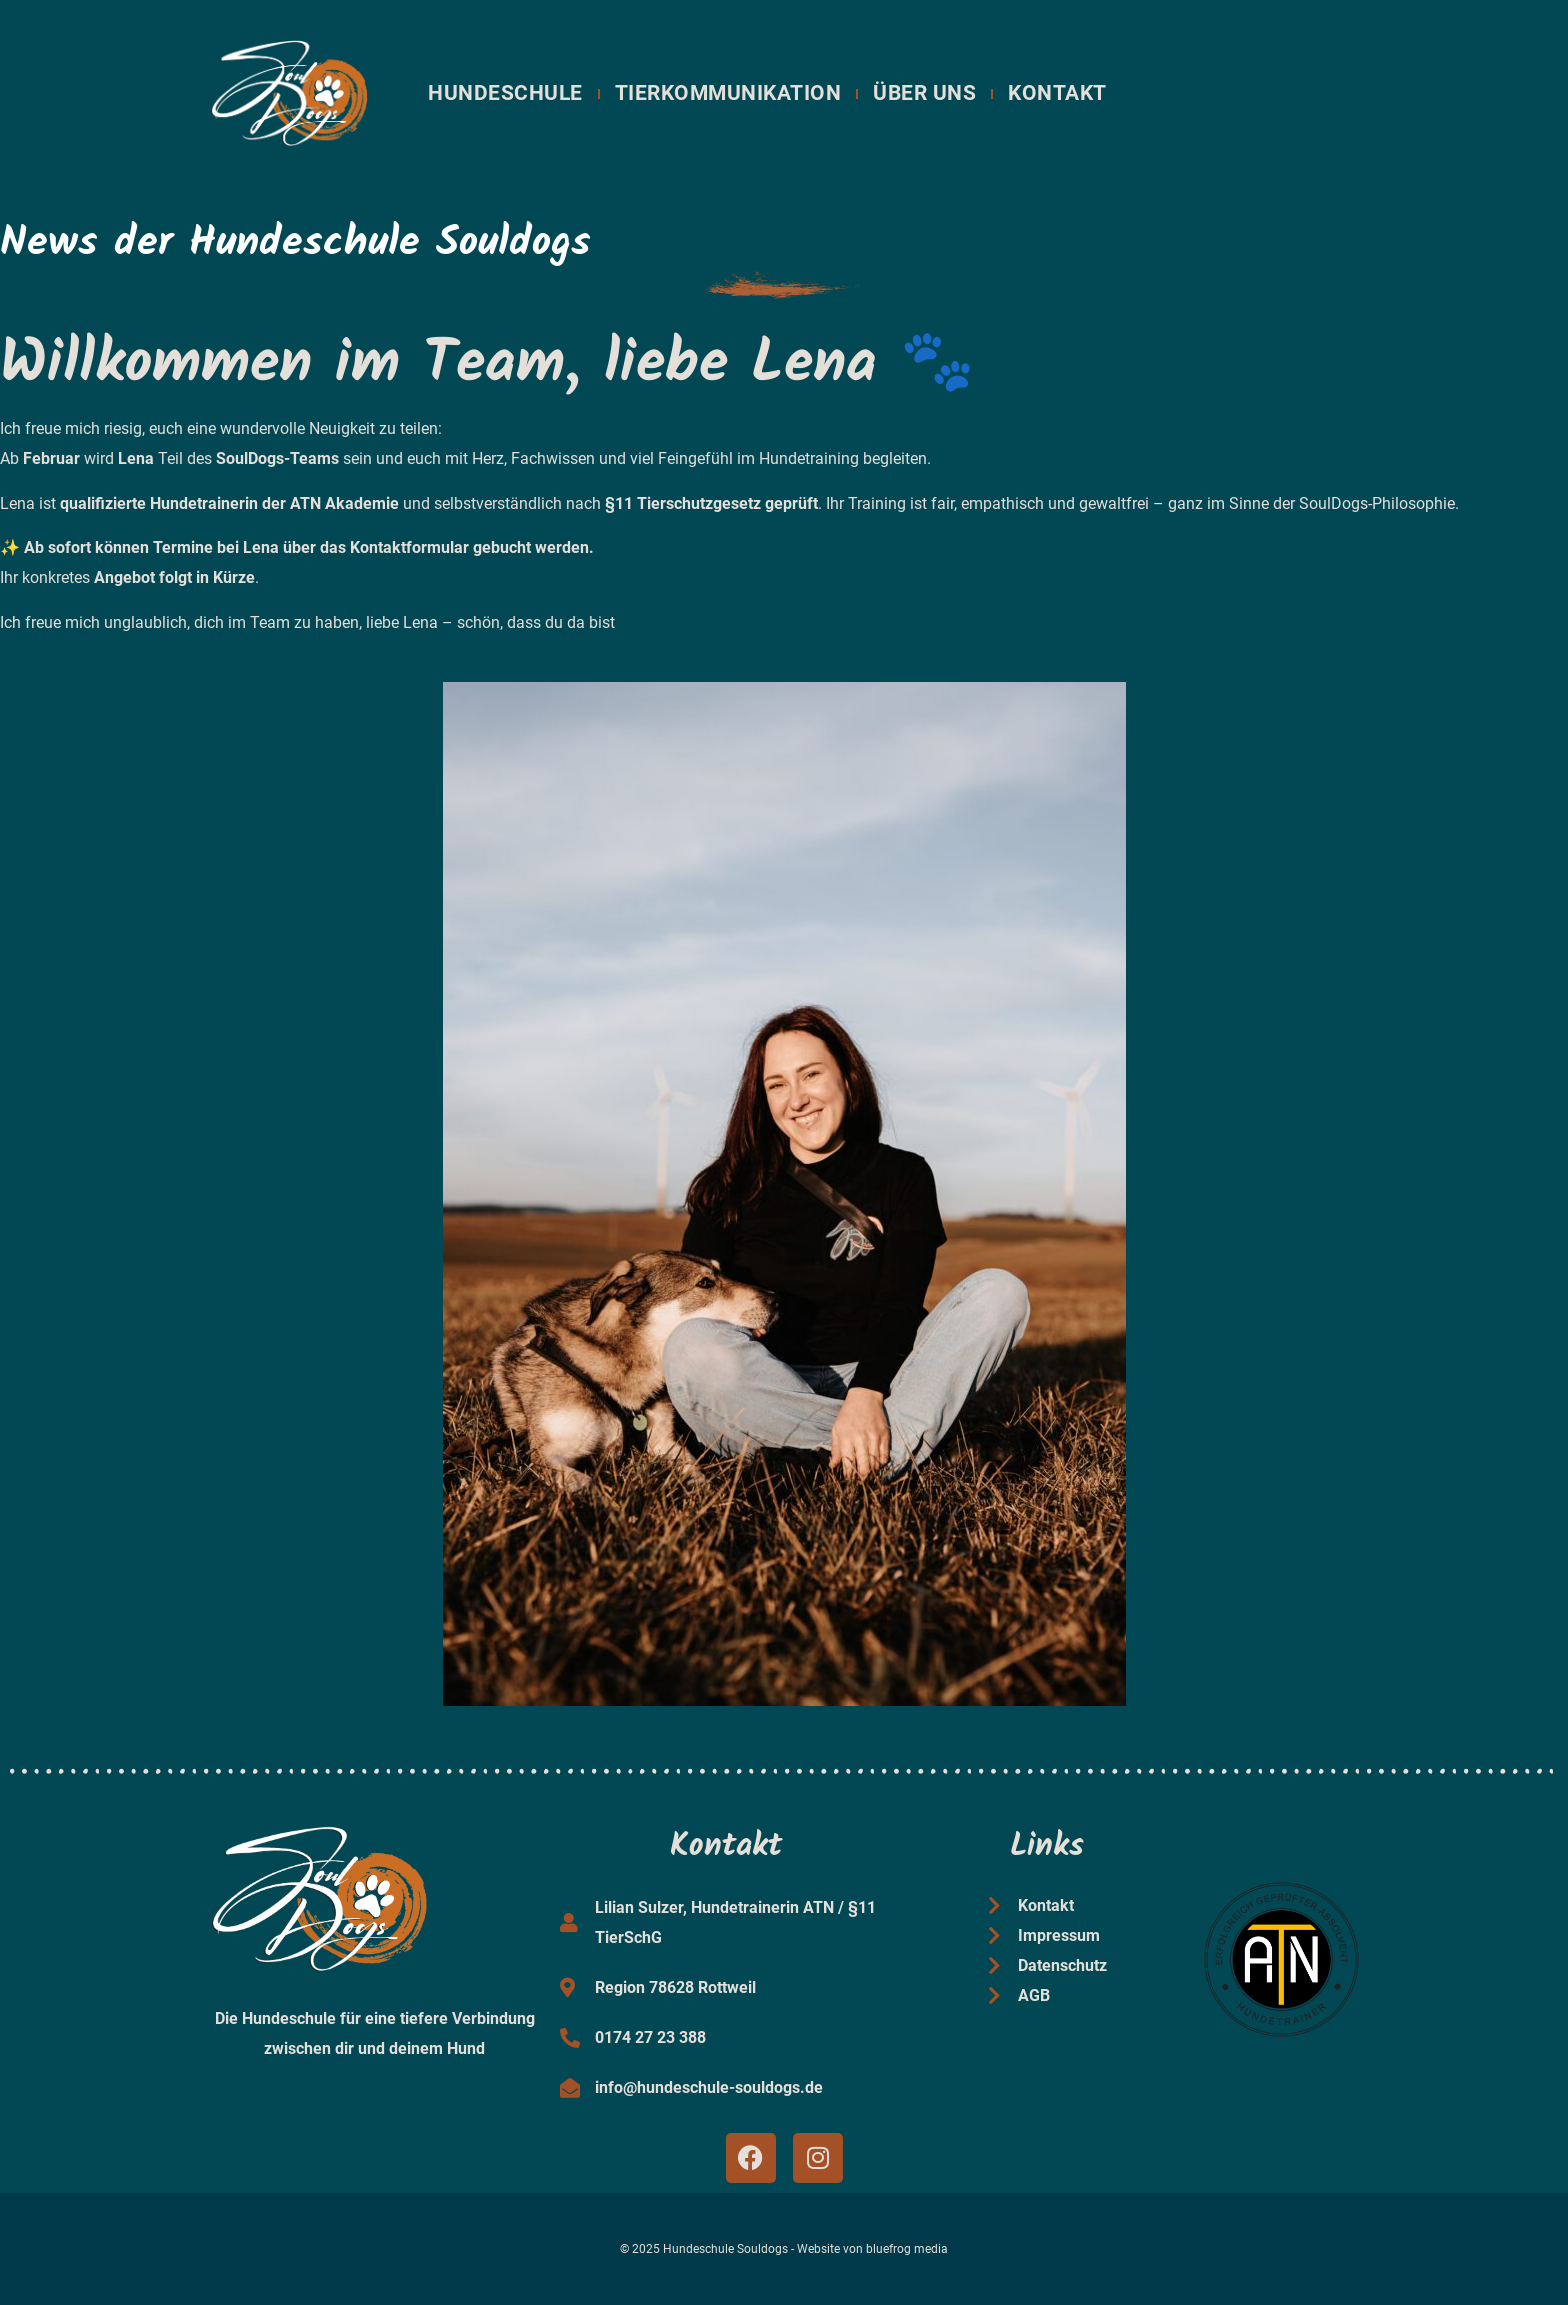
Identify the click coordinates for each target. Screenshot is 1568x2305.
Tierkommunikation (728, 93)
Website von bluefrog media (872, 2249)
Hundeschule (505, 93)
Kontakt (1057, 93)
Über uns (924, 93)
